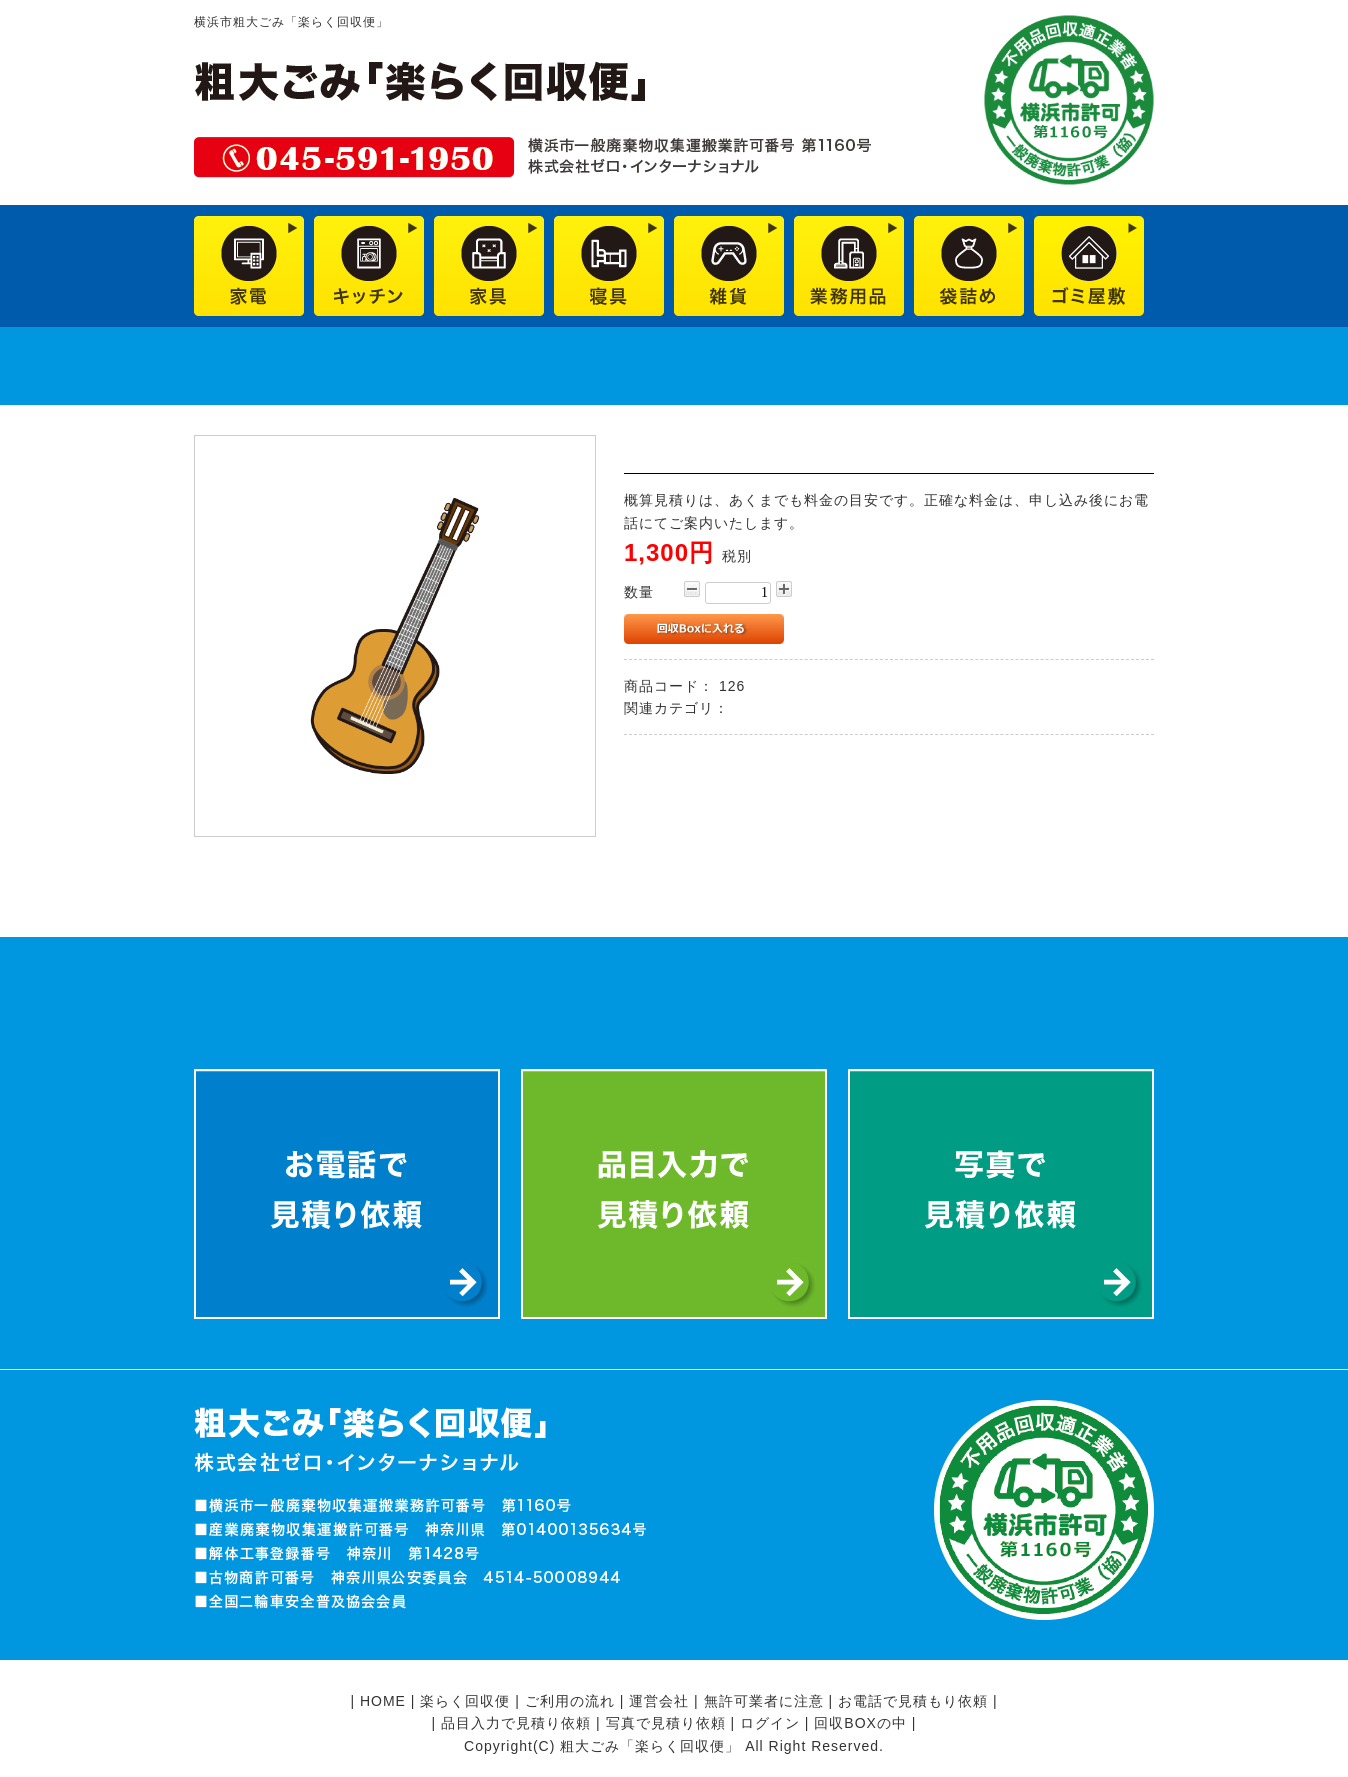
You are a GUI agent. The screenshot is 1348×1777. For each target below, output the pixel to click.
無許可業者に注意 (764, 1701)
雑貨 (749, 708)
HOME (383, 1701)
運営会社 (659, 1701)
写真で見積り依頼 (666, 1723)
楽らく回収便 (465, 1701)
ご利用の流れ (570, 1701)
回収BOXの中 (860, 1723)
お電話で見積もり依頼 (913, 1701)
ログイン (770, 1723)
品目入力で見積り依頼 (516, 1723)
